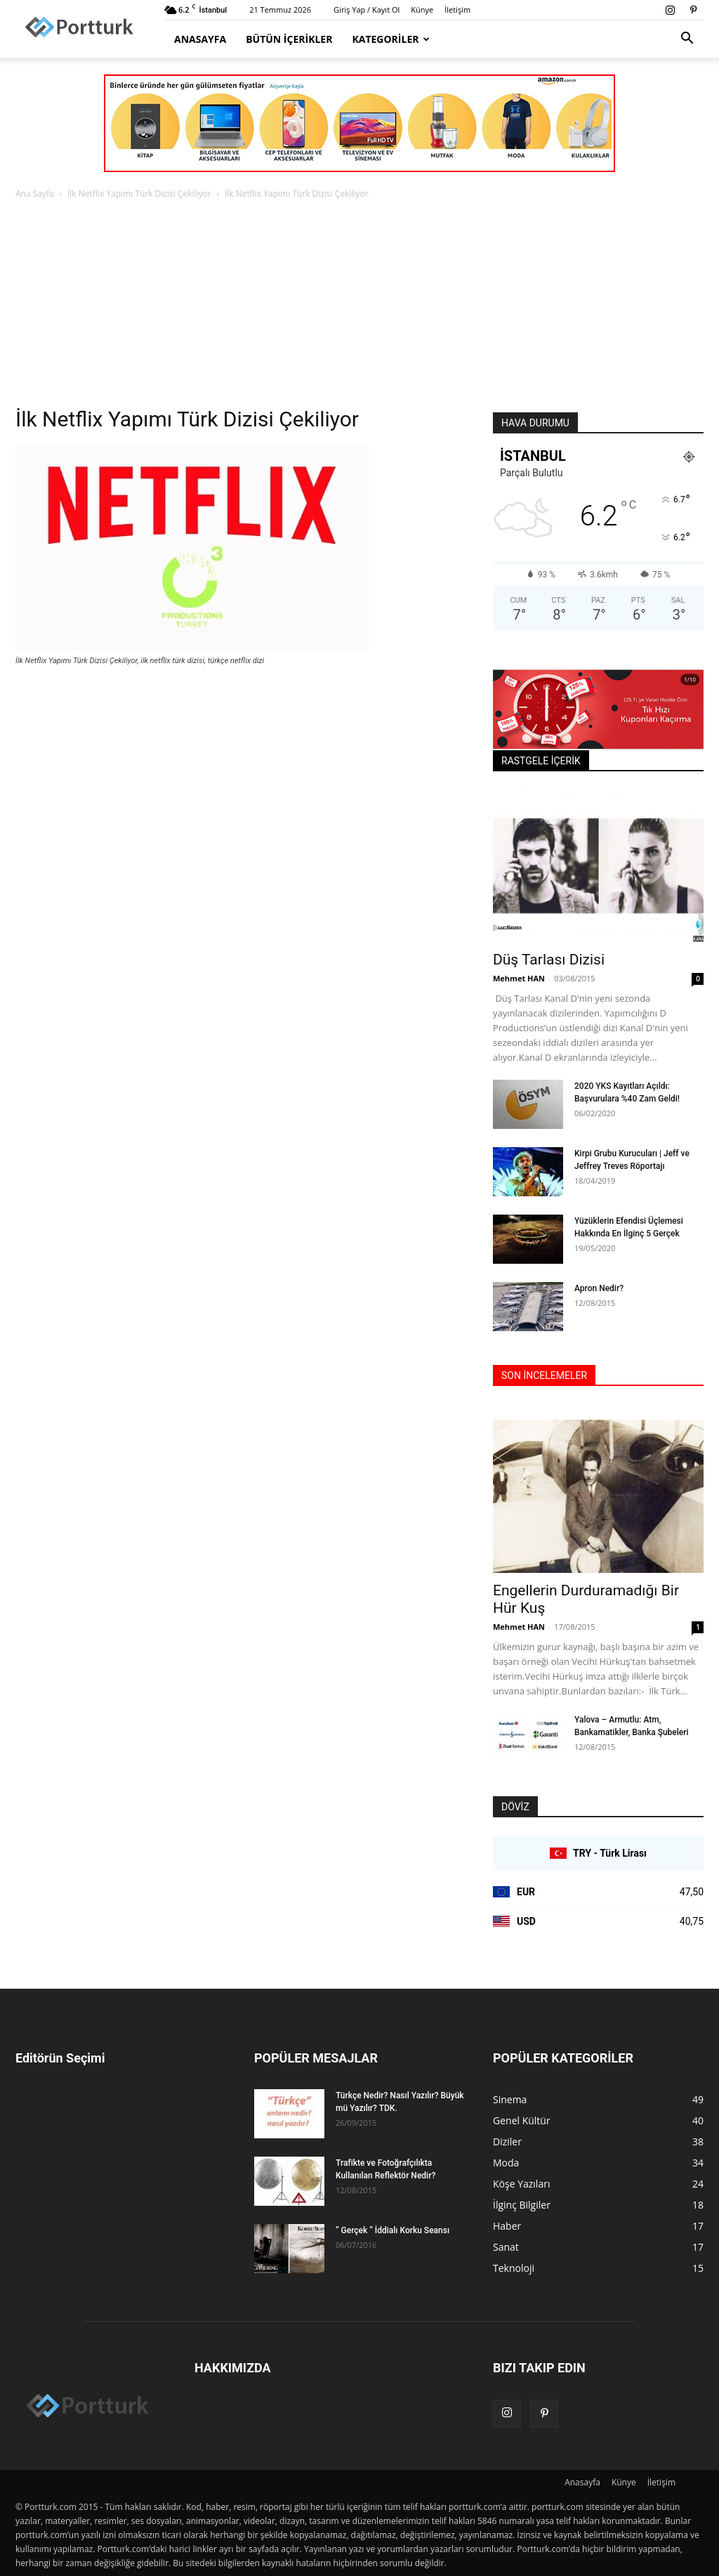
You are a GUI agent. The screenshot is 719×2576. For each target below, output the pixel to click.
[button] (687, 39)
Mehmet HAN (519, 978)
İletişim (457, 9)
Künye (422, 9)
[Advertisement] (359, 307)
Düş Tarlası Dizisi (549, 959)
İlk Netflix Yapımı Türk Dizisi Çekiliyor (139, 194)
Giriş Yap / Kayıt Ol (367, 9)
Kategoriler (391, 39)
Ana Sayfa (34, 194)
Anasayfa (200, 39)
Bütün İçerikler (289, 39)
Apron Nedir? (599, 1288)
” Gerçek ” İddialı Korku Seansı (392, 2230)
